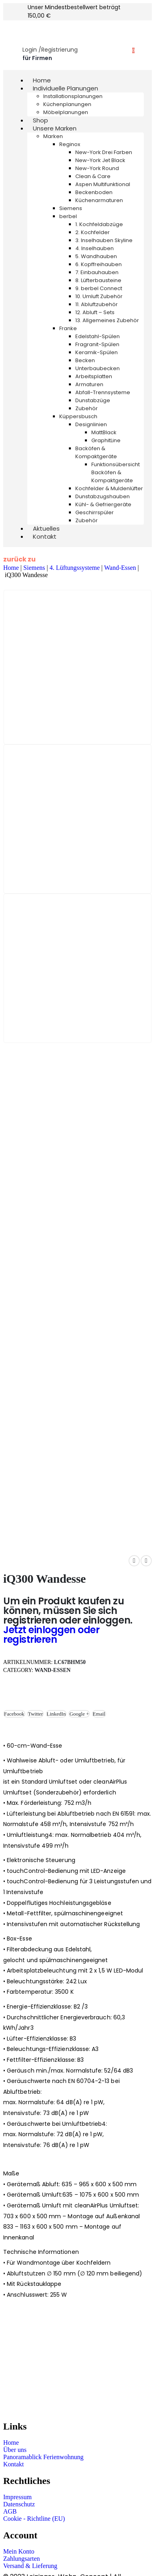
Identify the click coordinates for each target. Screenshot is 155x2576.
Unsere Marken (54, 128)
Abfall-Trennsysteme (102, 392)
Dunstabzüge (92, 400)
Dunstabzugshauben (102, 496)
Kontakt (44, 536)
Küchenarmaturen (99, 200)
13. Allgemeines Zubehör (107, 320)
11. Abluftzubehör (96, 304)
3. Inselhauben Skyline (104, 240)
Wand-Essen (120, 567)
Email (99, 1714)
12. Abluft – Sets (95, 312)
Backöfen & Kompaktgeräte (96, 452)
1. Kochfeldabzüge (99, 224)
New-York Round (97, 168)
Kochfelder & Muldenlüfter (109, 488)
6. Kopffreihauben (98, 264)
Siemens (70, 208)
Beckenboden (94, 192)
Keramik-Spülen (96, 352)
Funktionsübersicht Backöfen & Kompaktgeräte (115, 472)
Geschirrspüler (94, 512)
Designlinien (91, 424)
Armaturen (89, 384)
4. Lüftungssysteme (75, 567)
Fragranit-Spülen (97, 344)
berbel (68, 216)
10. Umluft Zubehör (99, 296)
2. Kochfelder (92, 232)
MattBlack (104, 432)
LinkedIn (56, 1714)
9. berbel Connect (98, 288)
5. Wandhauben (96, 256)
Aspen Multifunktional (102, 184)
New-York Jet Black (100, 160)
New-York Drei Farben (103, 152)
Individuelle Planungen (65, 88)
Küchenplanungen (67, 104)
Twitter (35, 1714)
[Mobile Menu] (12, 29)
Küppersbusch (78, 416)
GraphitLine (106, 440)
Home (11, 567)
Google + (79, 1714)
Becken (85, 360)
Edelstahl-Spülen (97, 336)
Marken (53, 136)
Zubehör (86, 408)
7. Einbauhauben (97, 272)
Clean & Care (93, 176)
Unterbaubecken (97, 368)
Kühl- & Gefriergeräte (103, 504)
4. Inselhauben (94, 248)
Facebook (14, 1714)
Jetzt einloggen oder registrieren (51, 1634)
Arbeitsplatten (93, 376)
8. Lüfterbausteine (98, 280)
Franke (68, 328)
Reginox (69, 144)
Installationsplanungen (73, 96)
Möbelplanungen (65, 112)
